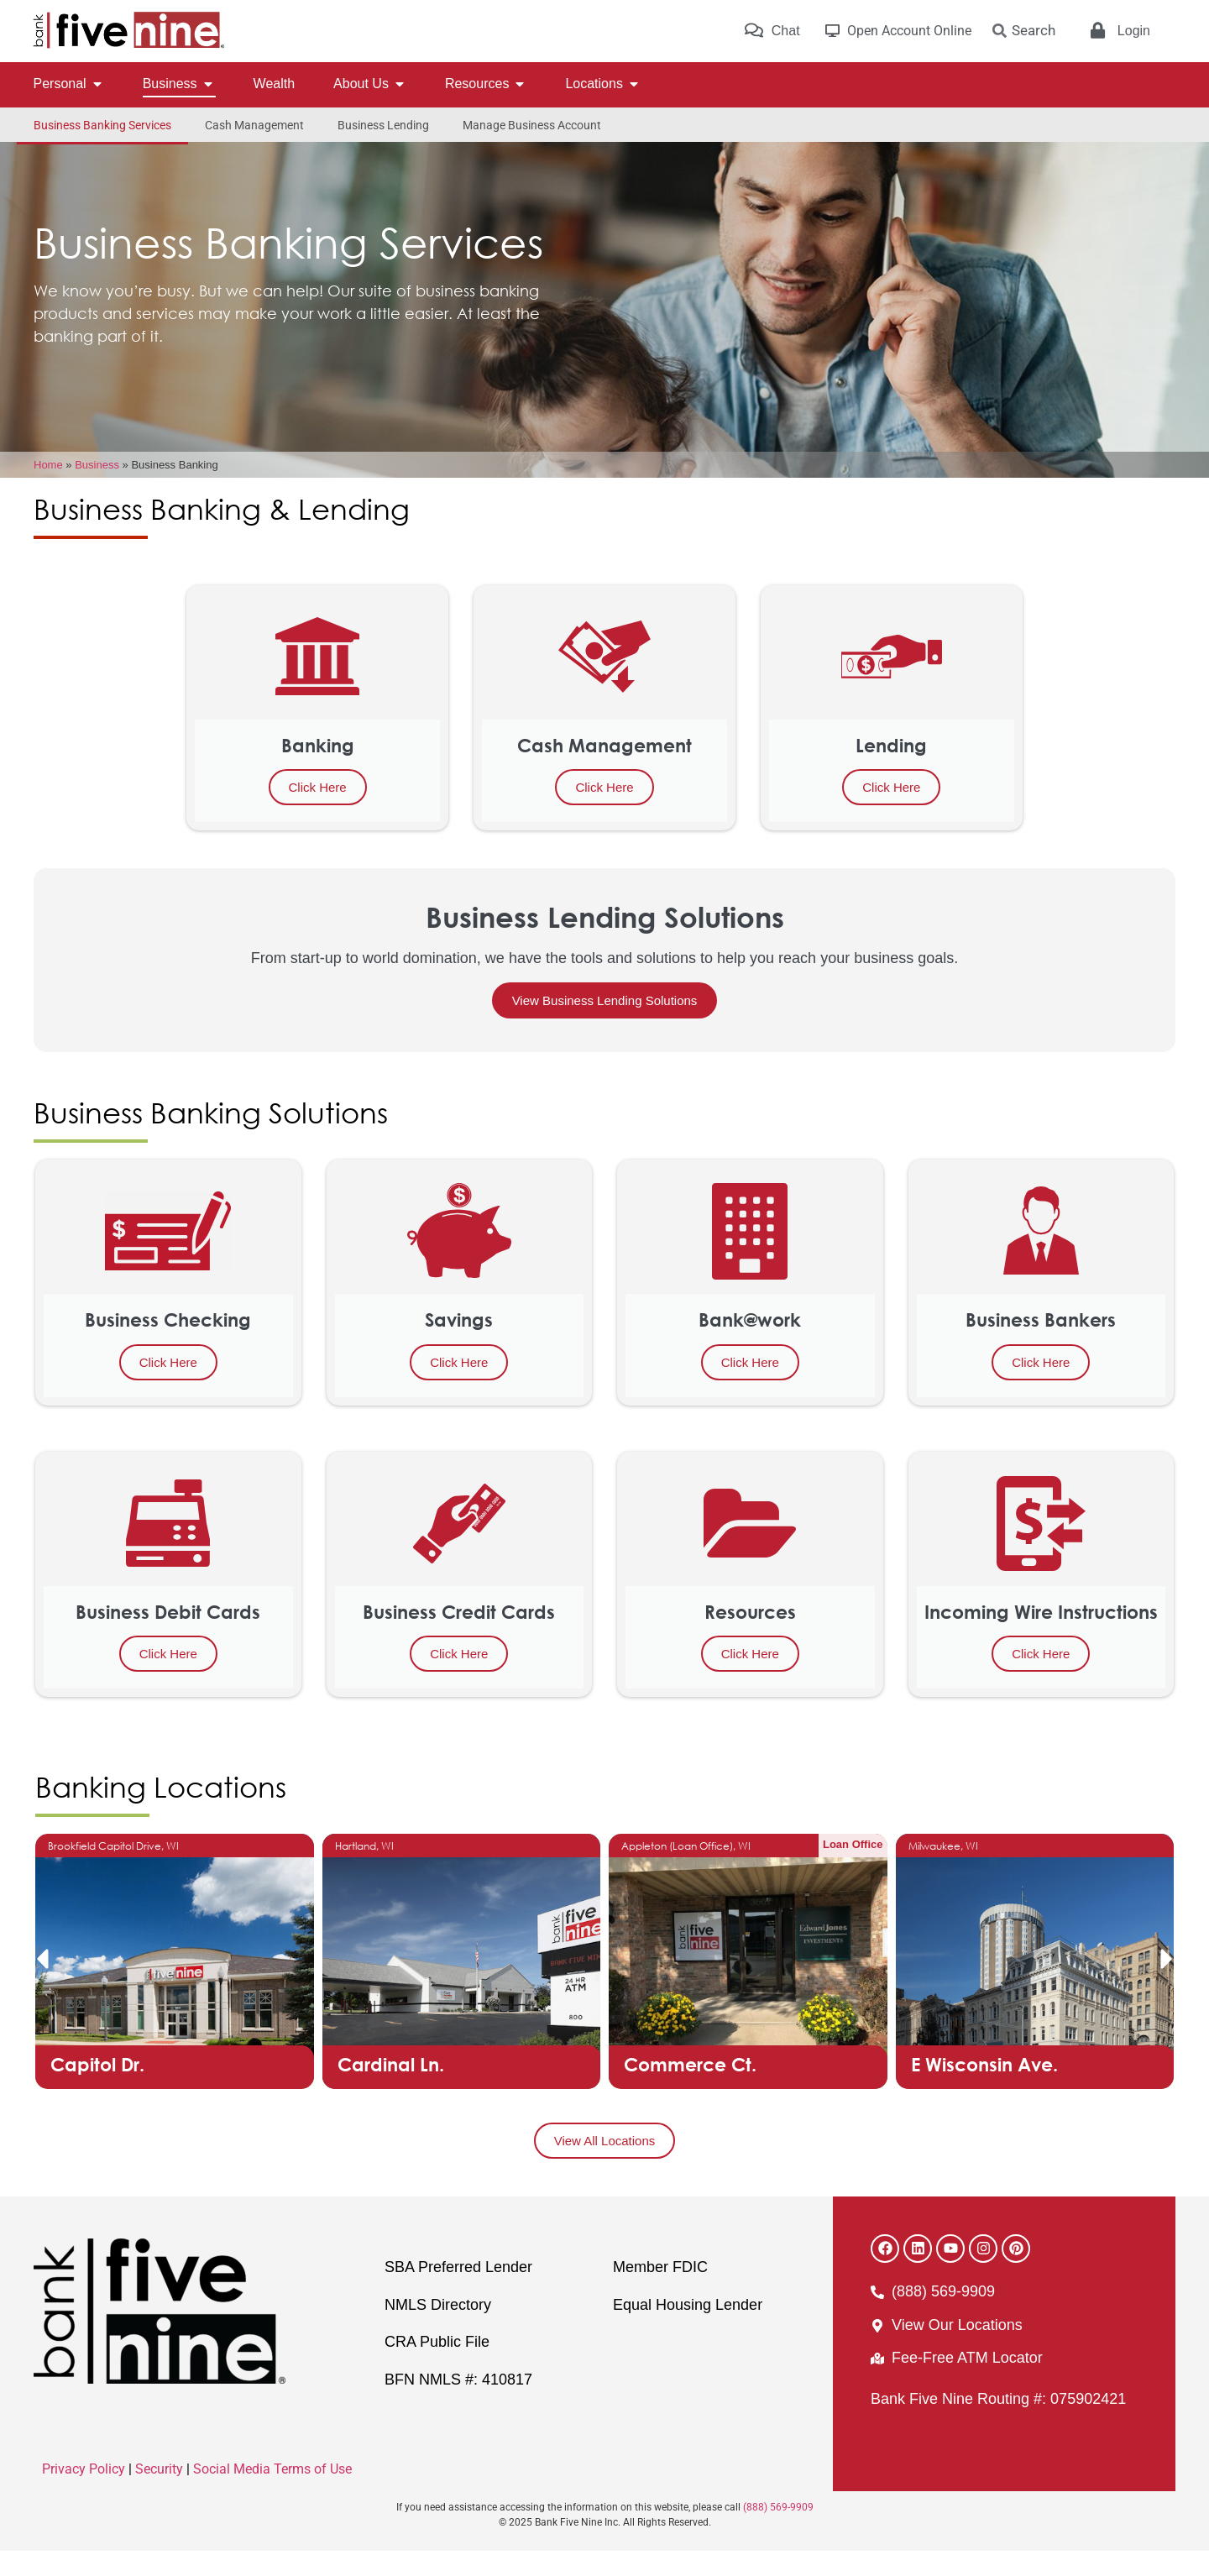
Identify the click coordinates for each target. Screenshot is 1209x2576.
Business (97, 490)
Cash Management (254, 125)
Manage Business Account (532, 125)
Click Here (318, 812)
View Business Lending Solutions (605, 1025)
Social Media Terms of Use (272, 2494)
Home (48, 490)
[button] (42, 1984)
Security (159, 2494)
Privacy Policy (83, 2494)
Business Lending (383, 125)
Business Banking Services (102, 125)
